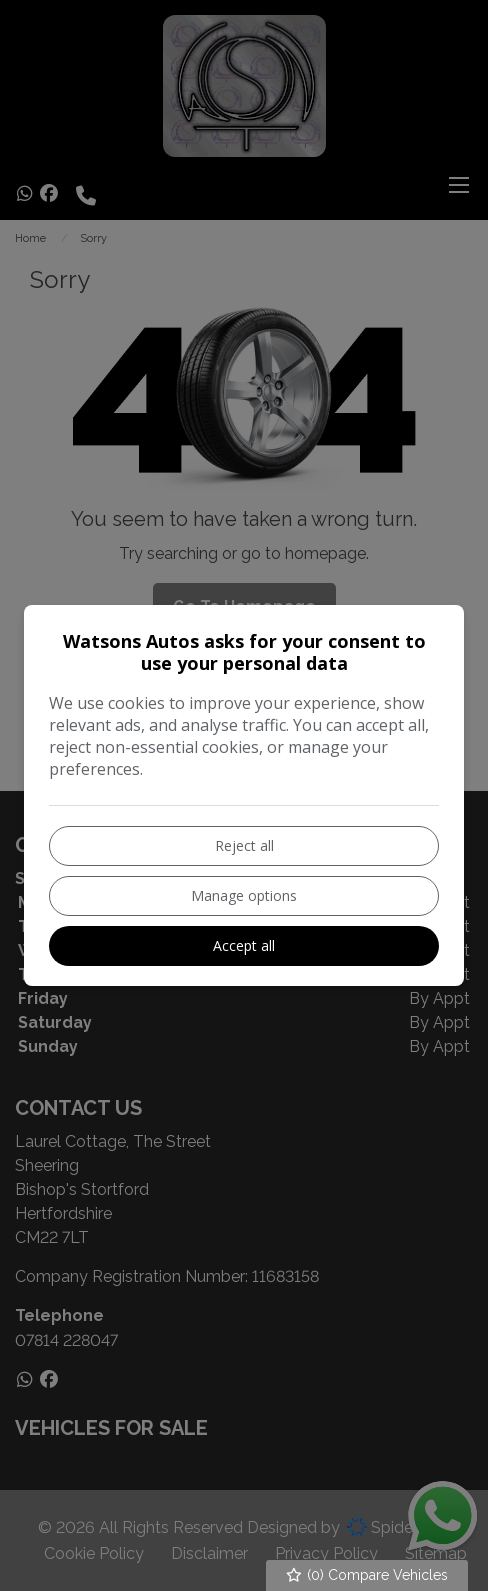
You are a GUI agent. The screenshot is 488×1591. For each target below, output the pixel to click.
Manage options (244, 895)
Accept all (244, 945)
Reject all (244, 845)
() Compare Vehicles (367, 1575)
